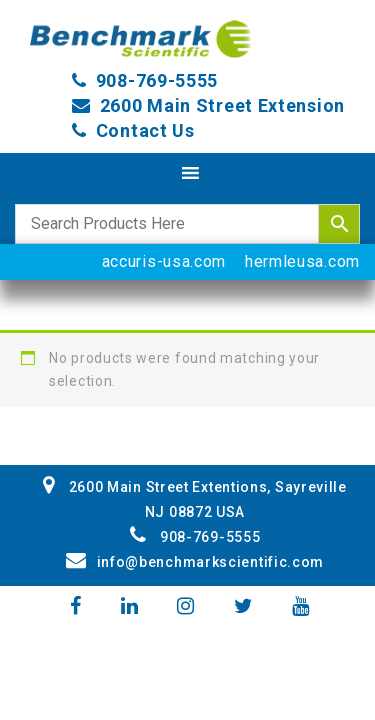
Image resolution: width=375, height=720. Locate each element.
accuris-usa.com (164, 261)
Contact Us (145, 130)
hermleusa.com (302, 261)
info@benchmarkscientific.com (195, 562)
